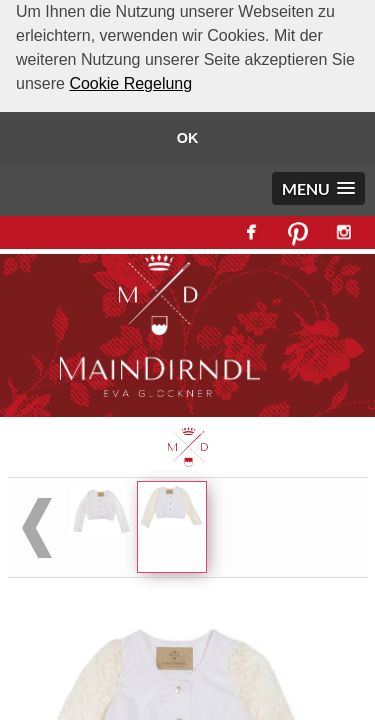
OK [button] (188, 138)
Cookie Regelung (130, 83)
